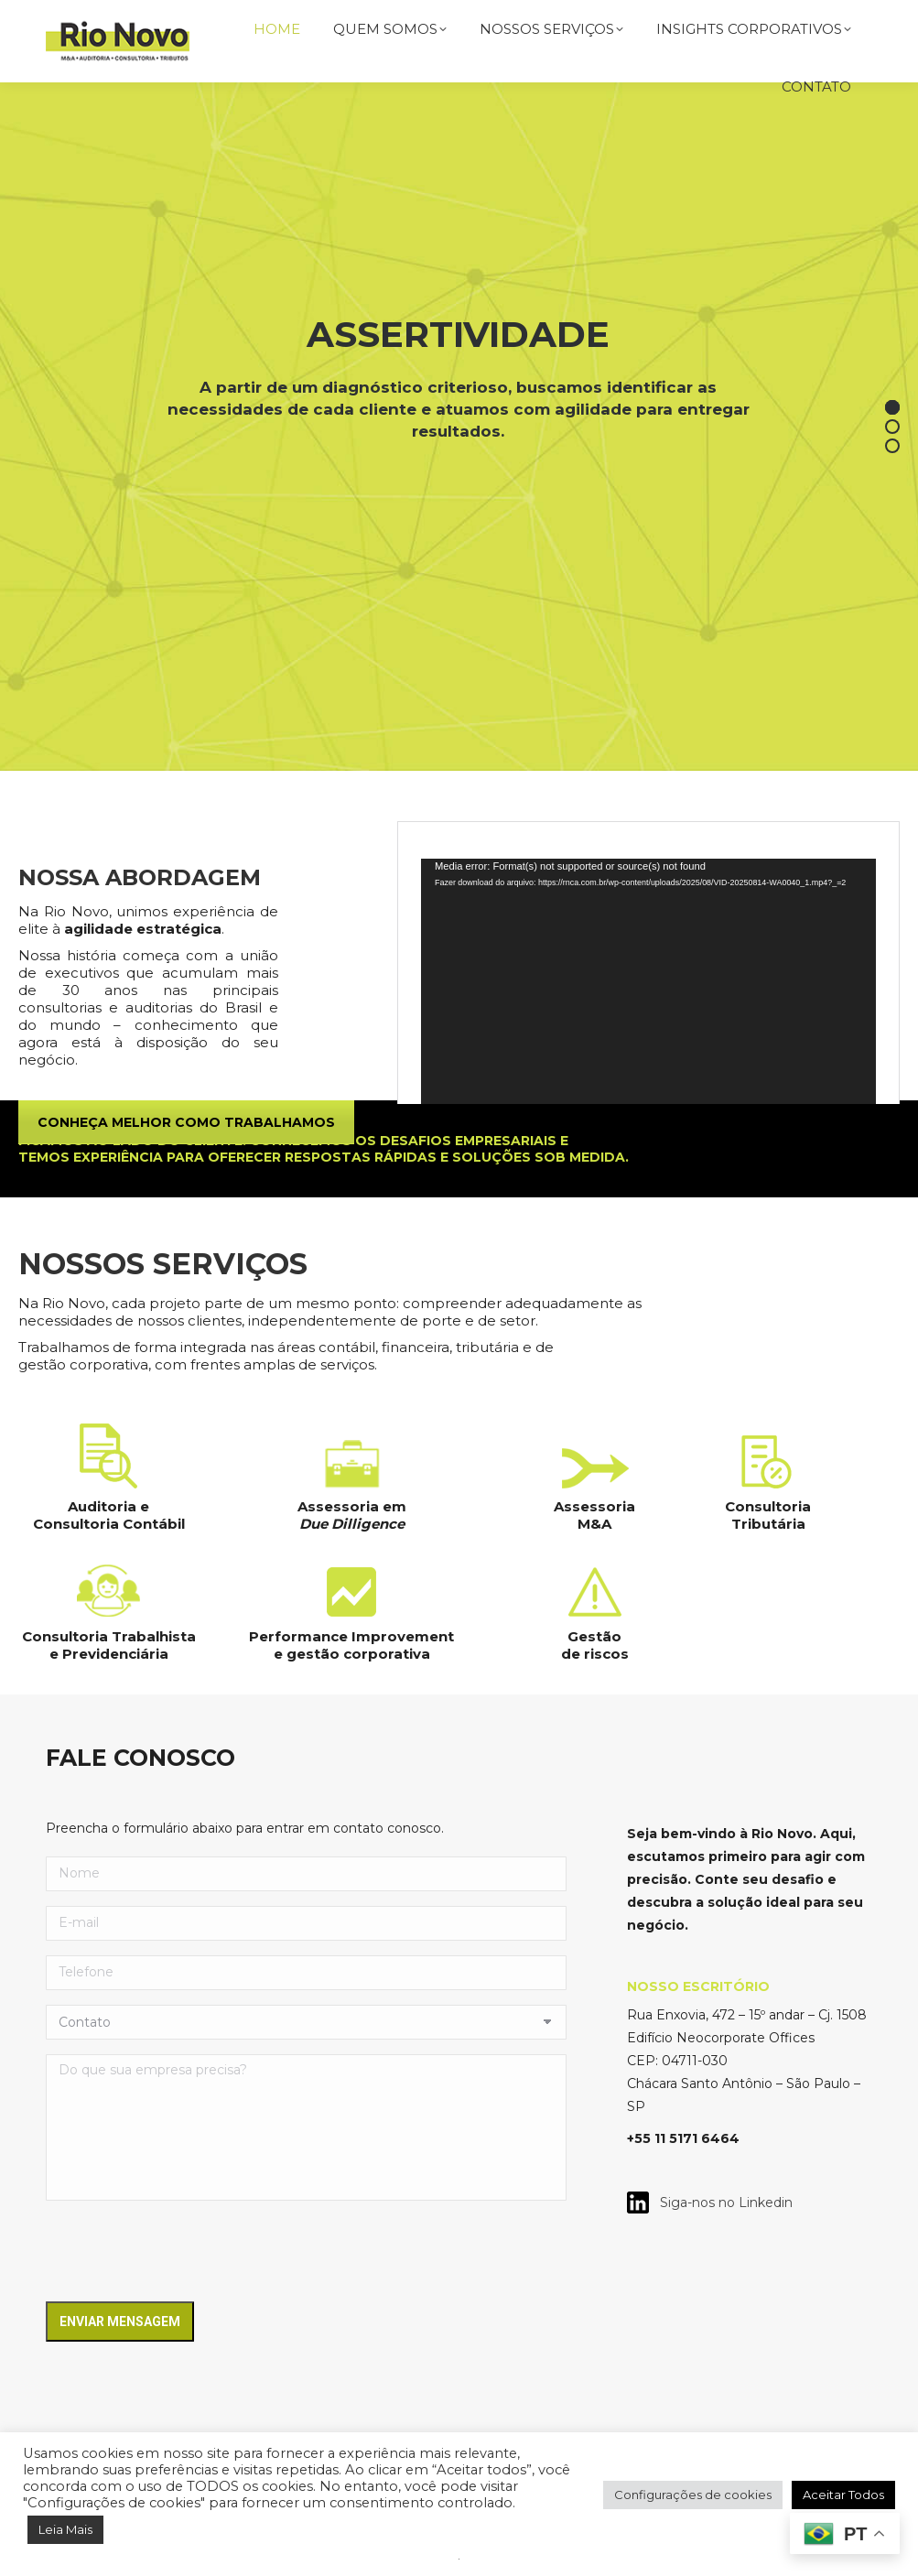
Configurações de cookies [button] (693, 2494)
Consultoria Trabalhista (109, 1636)
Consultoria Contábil (109, 1523)
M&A (594, 1523)
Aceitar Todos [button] (843, 2494)
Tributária (768, 1523)
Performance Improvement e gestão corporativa (351, 1645)
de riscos (595, 1653)
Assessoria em (351, 1506)
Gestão (594, 1636)
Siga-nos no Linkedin (721, 2202)
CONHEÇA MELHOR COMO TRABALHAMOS (186, 1122)
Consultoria (768, 1506)
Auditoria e (108, 1506)
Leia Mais (65, 2529)
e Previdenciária (108, 1653)
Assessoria (594, 1506)
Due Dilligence (352, 1523)
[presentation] (185, 2251)
